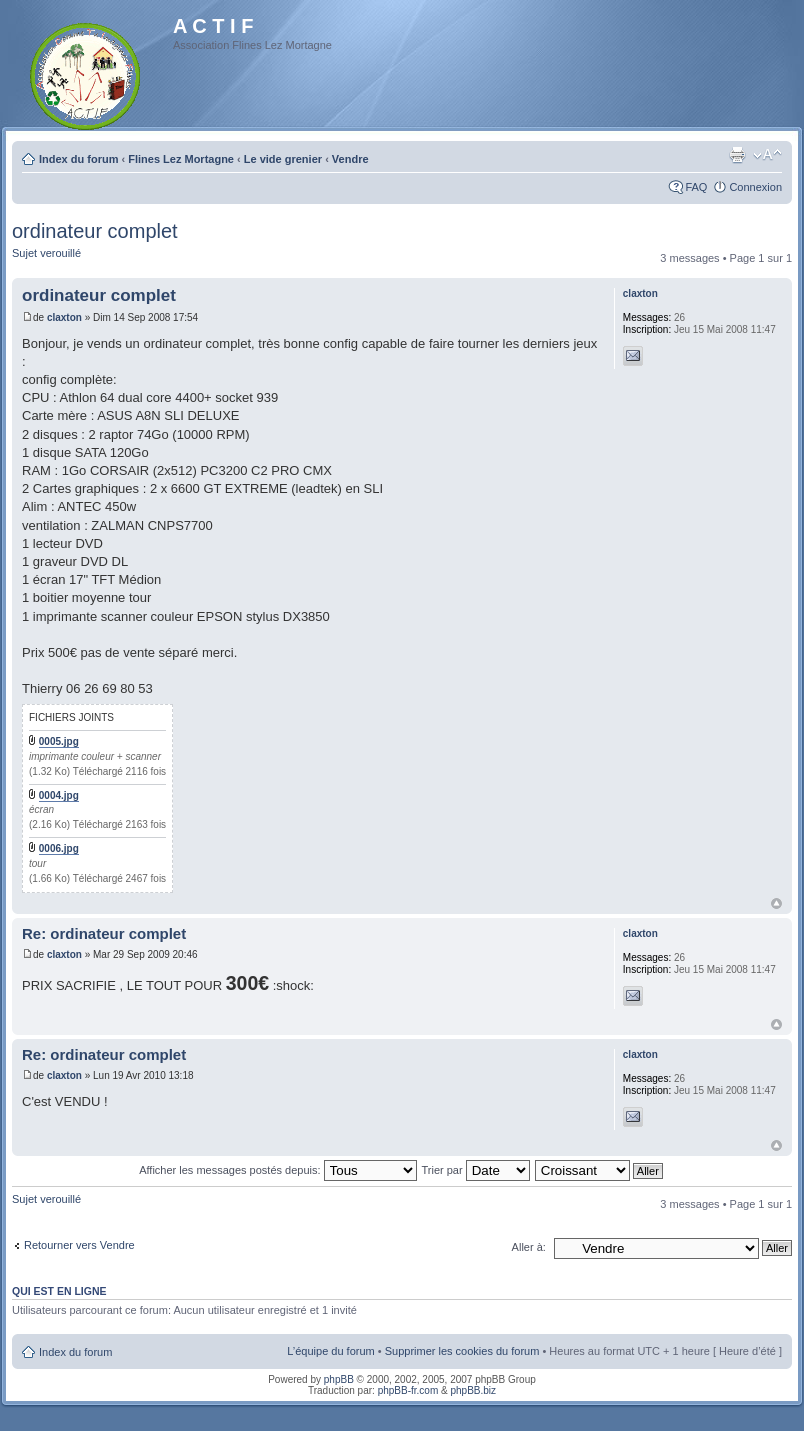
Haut (776, 903)
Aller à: (529, 1247)
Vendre (350, 159)
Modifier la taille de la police (767, 155)
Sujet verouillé (46, 253)
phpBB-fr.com (408, 1390)
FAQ (696, 187)
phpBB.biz (473, 1390)
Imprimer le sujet (737, 155)
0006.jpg (59, 848)
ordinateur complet (95, 231)
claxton (64, 317)
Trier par (475, 1170)
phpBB (339, 1379)
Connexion (755, 187)
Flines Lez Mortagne (181, 159)
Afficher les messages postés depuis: (277, 1170)
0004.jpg (59, 795)
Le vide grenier (283, 159)
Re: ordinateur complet (104, 933)
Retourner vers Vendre (79, 1245)
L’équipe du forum (330, 1351)
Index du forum (78, 159)
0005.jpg (59, 741)
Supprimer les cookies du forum (462, 1351)
